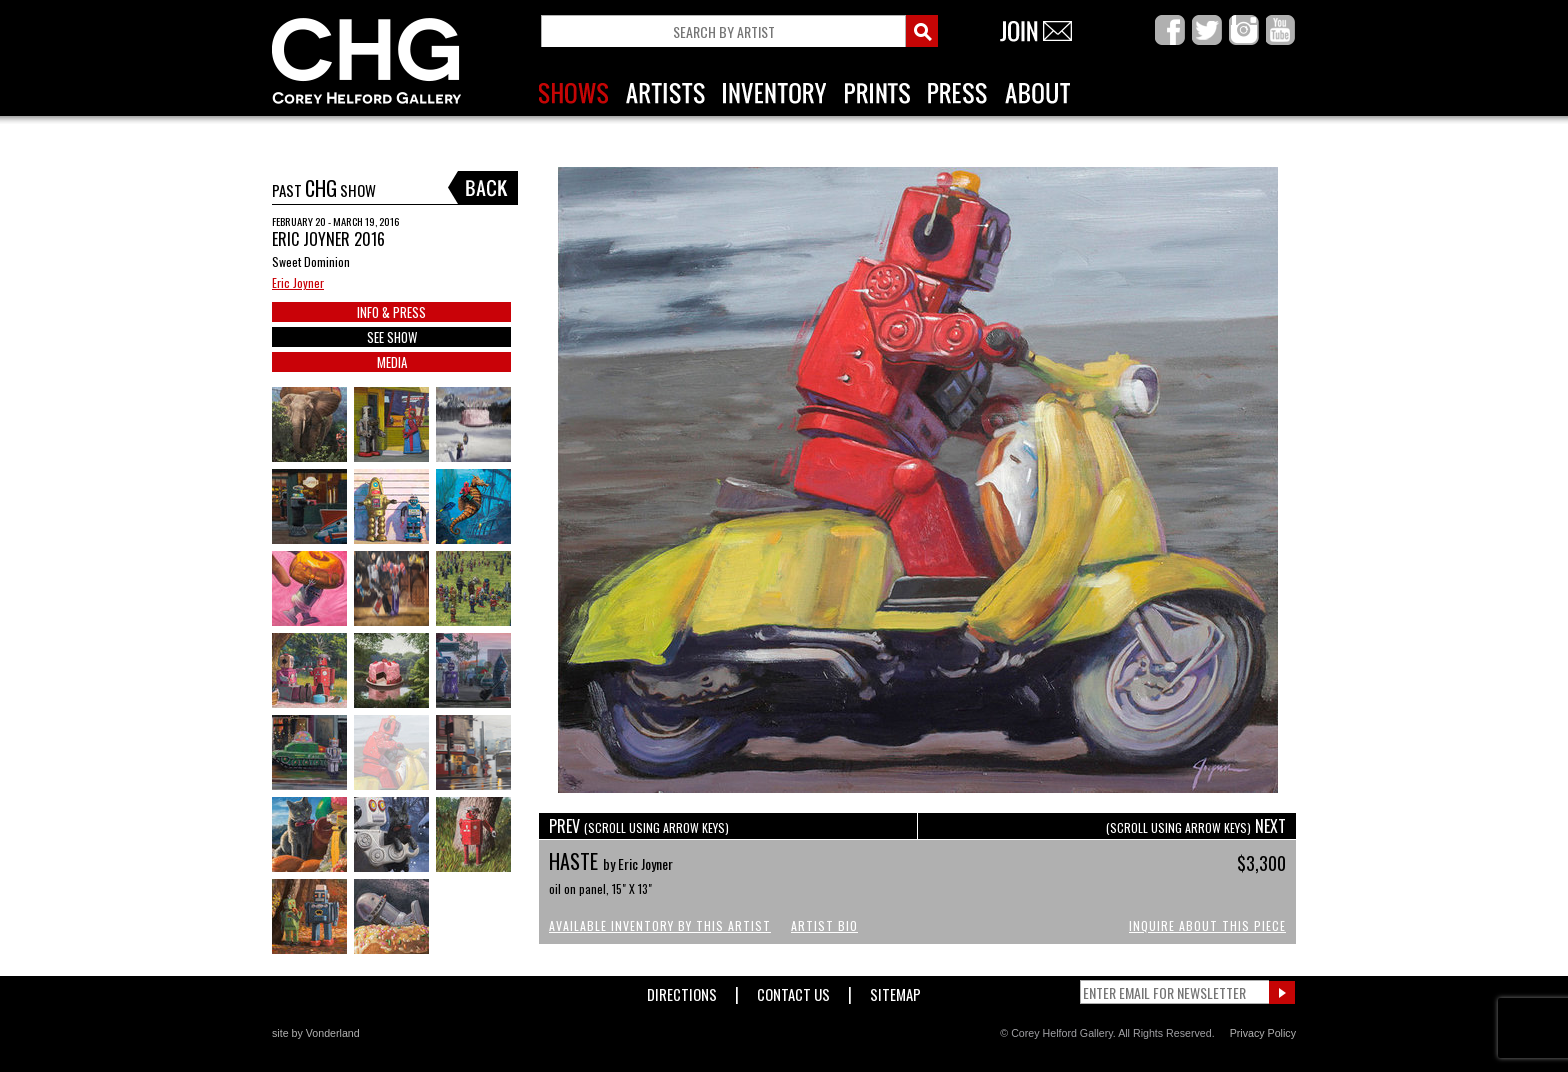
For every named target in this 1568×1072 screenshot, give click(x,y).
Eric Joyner (298, 282)
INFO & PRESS (391, 312)
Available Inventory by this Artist (660, 925)
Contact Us (793, 990)
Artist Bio (824, 925)
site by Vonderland (316, 1033)
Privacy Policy (1263, 1033)
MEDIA (392, 362)
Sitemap (895, 990)
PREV (639, 826)
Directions (682, 990)
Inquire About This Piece (1207, 925)
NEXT (1196, 826)
